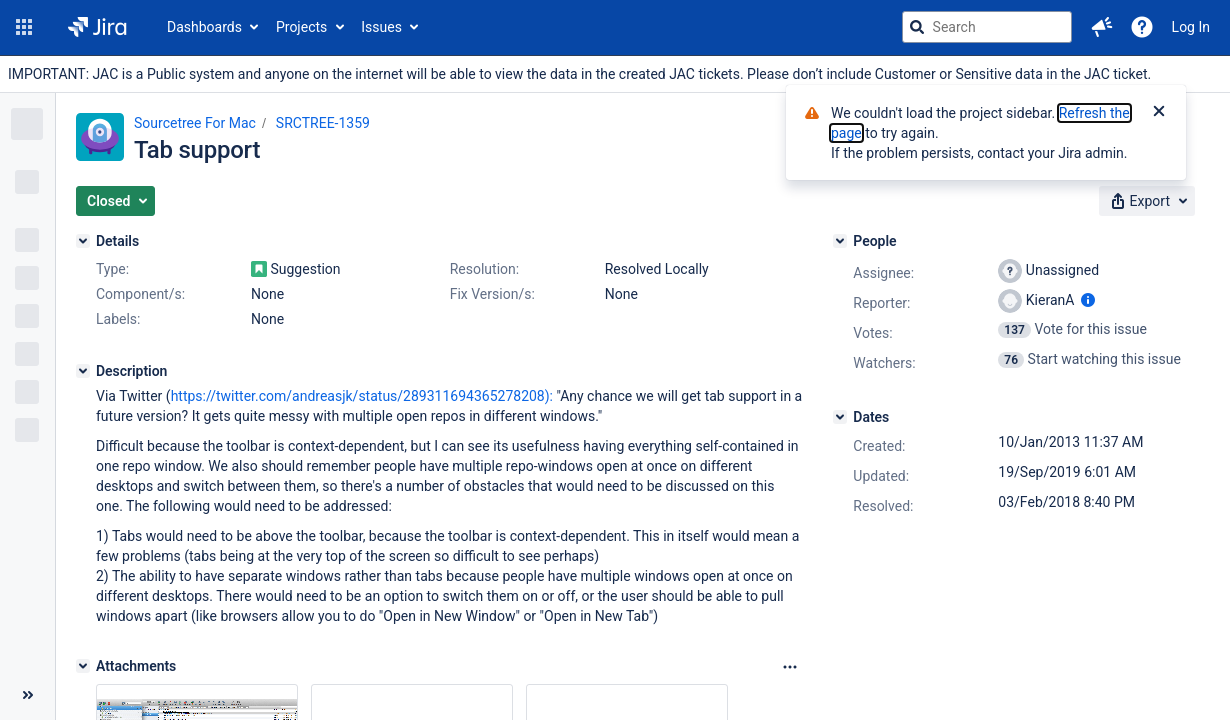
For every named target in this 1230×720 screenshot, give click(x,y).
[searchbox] (987, 27)
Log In (1191, 27)
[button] (24, 27)
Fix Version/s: (492, 294)
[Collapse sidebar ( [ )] (27, 695)
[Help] (1142, 27)
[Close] (1159, 113)
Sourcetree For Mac (195, 123)
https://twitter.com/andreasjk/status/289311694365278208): (362, 396)
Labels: (118, 319)
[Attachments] (83, 666)
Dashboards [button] (204, 27)
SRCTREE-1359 (323, 123)
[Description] (83, 371)
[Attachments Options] (790, 667)
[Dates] (840, 417)
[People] (840, 241)
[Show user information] (1088, 300)
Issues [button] (381, 27)
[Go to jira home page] (97, 27)
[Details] (83, 241)
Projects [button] (301, 27)
